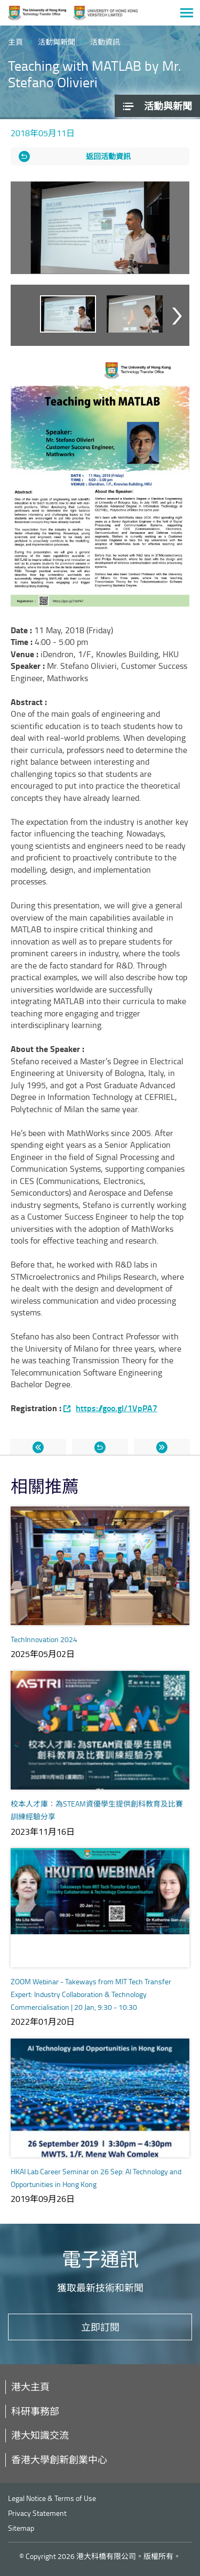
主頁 (15, 42)
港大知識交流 (40, 2435)
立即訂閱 (100, 2327)
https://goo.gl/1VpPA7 (116, 1408)
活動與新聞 (56, 42)
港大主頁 (30, 2386)
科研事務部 (35, 2411)
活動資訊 (105, 42)
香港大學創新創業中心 (59, 2459)
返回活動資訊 (108, 156)
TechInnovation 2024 (44, 1639)
